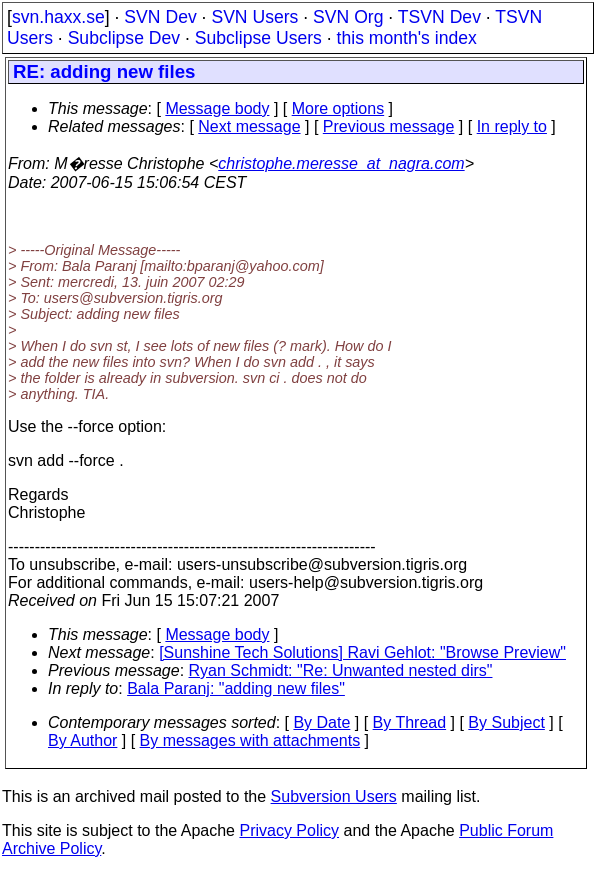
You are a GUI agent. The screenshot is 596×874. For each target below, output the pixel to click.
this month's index (407, 38)
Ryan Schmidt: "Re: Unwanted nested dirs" (341, 670)
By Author (82, 740)
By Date (321, 722)
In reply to (512, 126)
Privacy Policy (289, 830)
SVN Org (348, 17)
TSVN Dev (439, 17)
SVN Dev (160, 17)
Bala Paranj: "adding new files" (236, 688)
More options (338, 108)
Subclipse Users (258, 38)
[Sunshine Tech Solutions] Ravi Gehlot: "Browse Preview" (362, 652)
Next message (249, 126)
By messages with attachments (250, 740)
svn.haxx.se (58, 17)
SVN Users (254, 17)
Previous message (389, 126)
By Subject (506, 722)
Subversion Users (334, 796)
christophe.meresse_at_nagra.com (341, 163)
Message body (217, 108)
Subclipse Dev (124, 38)
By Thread (410, 722)
